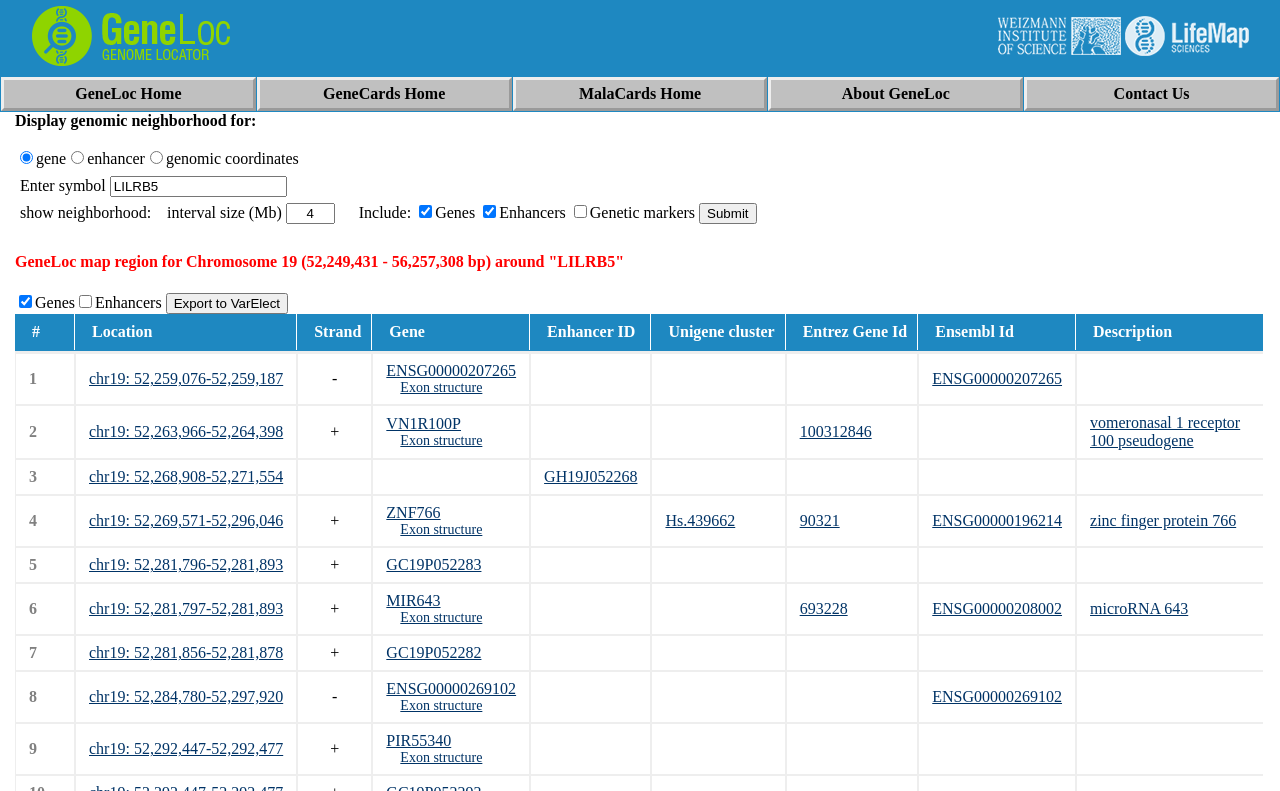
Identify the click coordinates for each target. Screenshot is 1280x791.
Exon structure (441, 387)
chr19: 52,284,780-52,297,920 (186, 696)
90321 (820, 520)
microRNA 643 (1139, 608)
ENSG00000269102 (451, 688)
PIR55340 (418, 740)
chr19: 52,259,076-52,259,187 (186, 378)
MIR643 (413, 600)
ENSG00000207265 (451, 370)
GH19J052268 (590, 476)
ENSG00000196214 (997, 520)
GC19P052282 (433, 652)
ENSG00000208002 (997, 608)
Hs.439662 (700, 520)
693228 (824, 608)
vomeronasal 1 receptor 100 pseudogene (1165, 431)
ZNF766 (413, 512)
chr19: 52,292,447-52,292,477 (186, 748)
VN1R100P (423, 423)
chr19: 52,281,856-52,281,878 (186, 652)
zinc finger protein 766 (1163, 520)
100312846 (836, 431)
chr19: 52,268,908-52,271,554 (186, 476)
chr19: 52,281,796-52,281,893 (186, 564)
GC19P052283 (433, 564)
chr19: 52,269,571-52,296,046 (186, 520)
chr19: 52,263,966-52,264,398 (186, 431)
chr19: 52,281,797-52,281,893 (186, 608)
